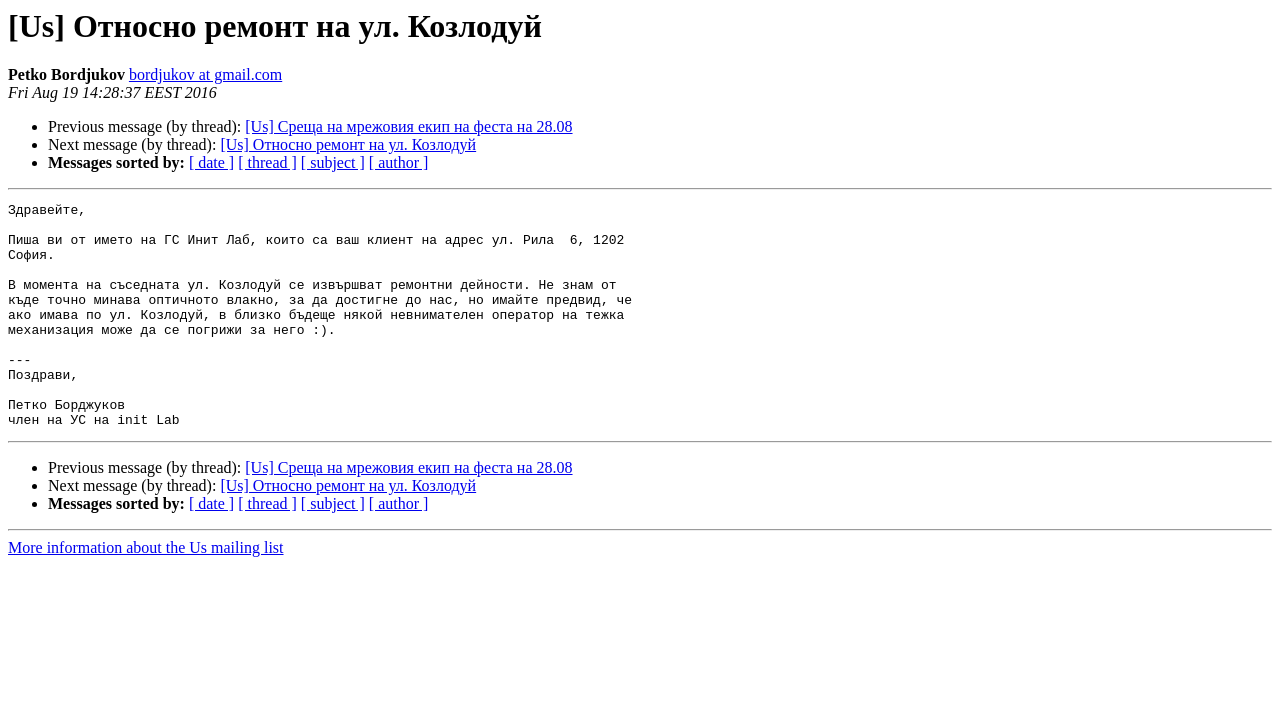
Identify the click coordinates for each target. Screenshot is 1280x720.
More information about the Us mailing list (146, 592)
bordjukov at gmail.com (205, 74)
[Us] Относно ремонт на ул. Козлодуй (348, 144)
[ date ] (211, 162)
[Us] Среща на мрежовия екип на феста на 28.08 (408, 126)
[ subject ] (333, 162)
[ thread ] (267, 162)
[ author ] (399, 162)
